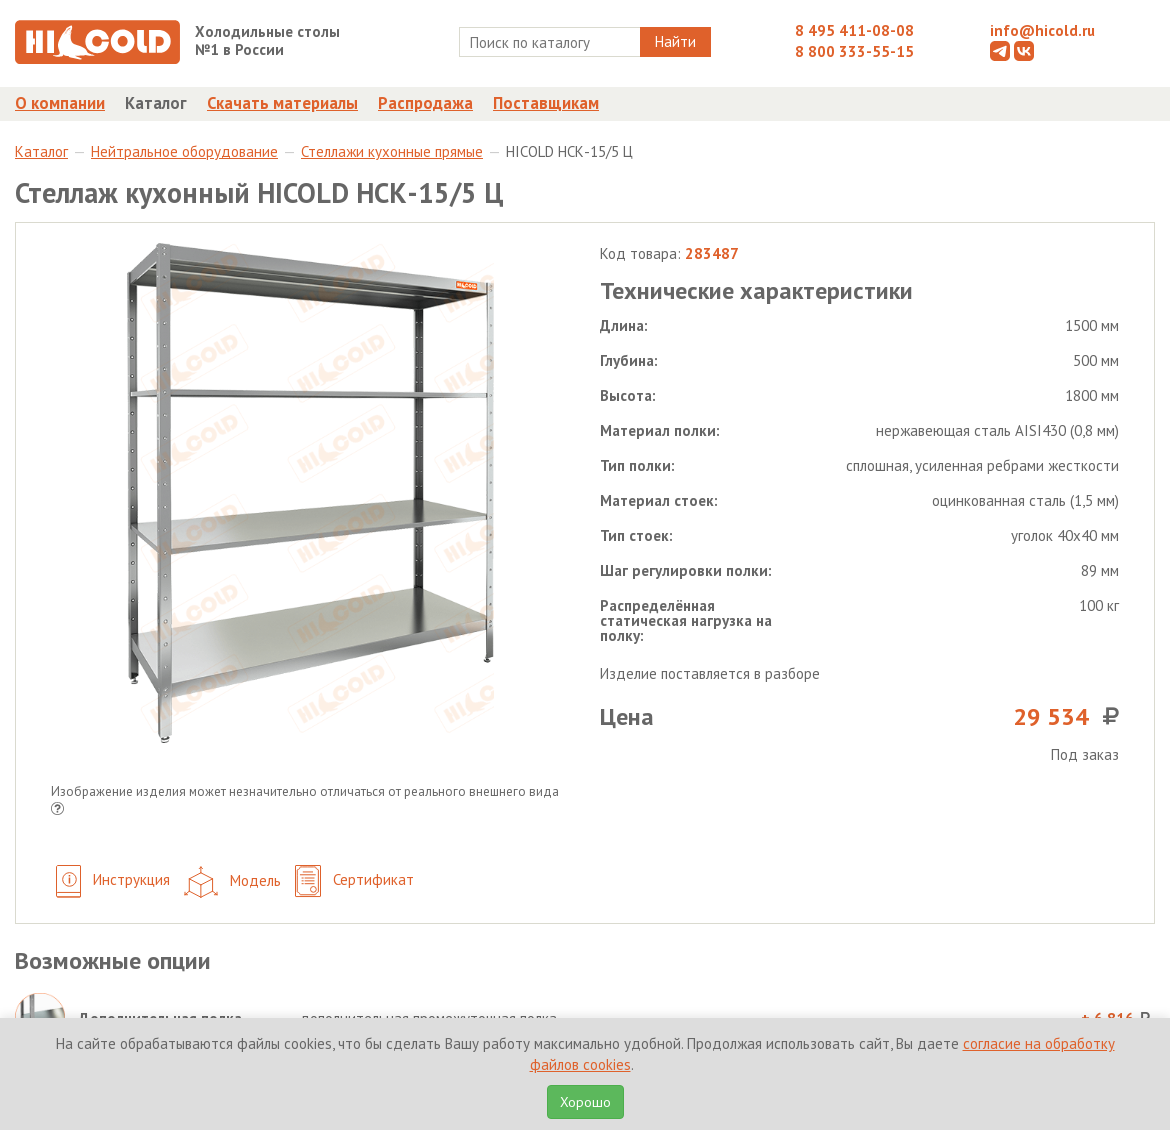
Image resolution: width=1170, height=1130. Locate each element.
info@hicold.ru (1042, 30)
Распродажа (425, 103)
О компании (60, 103)
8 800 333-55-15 (854, 51)
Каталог (156, 103)
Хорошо (585, 1102)
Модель (232, 882)
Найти (675, 41)
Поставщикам (546, 103)
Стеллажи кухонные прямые (392, 151)
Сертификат (354, 881)
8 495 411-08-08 (854, 30)
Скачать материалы (282, 103)
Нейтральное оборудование (184, 151)
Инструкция (113, 881)
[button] (57, 810)
